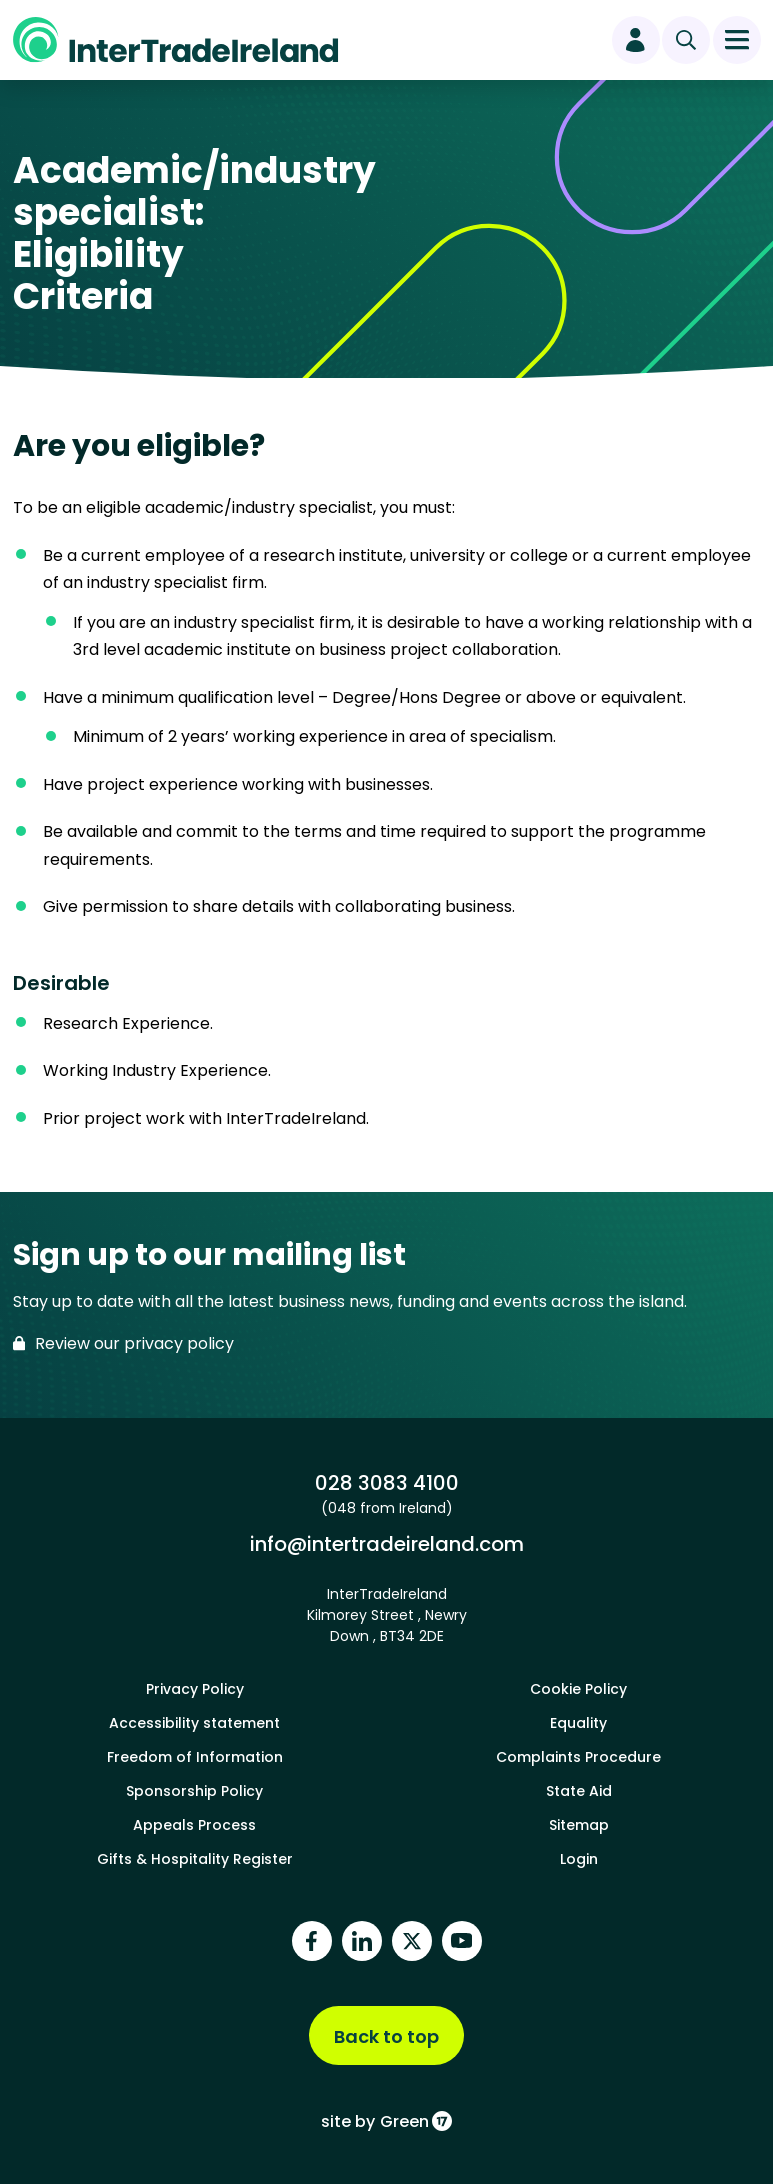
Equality (578, 1723)
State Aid (579, 1791)
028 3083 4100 (386, 1482)
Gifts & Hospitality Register (195, 1859)
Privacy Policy (195, 1689)
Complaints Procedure (578, 1757)
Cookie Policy (578, 1689)
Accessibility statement (194, 1723)
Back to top (386, 2036)
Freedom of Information (195, 1757)
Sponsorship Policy (194, 1791)
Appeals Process (194, 1825)
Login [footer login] (579, 1859)
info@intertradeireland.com (386, 1543)
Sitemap (579, 1825)
